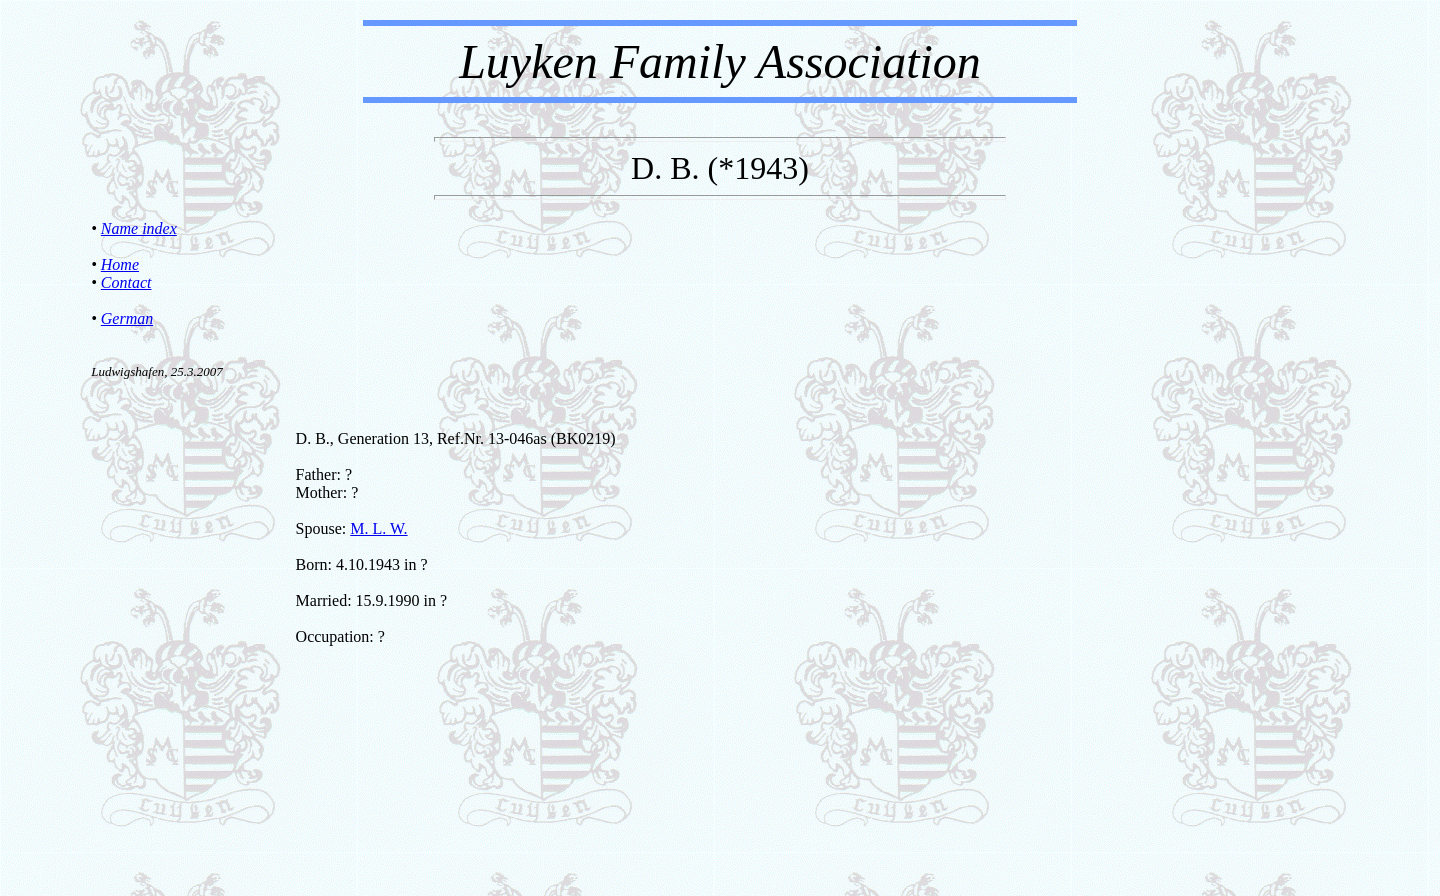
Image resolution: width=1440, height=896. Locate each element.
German (127, 318)
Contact (126, 282)
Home (120, 264)
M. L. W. (378, 528)
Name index (139, 228)
